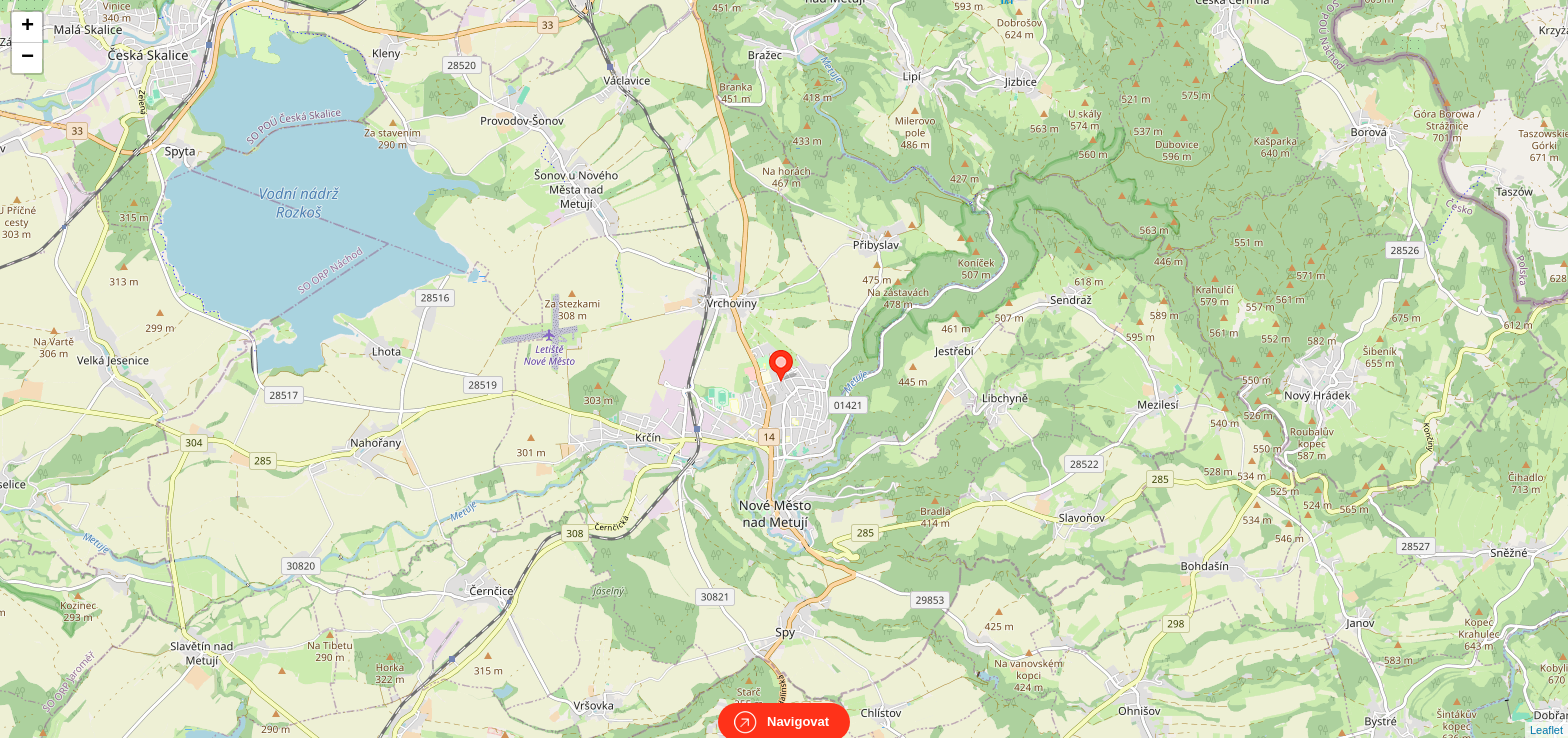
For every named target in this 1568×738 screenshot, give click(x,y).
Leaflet (1546, 712)
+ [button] (27, 27)
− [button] (27, 58)
